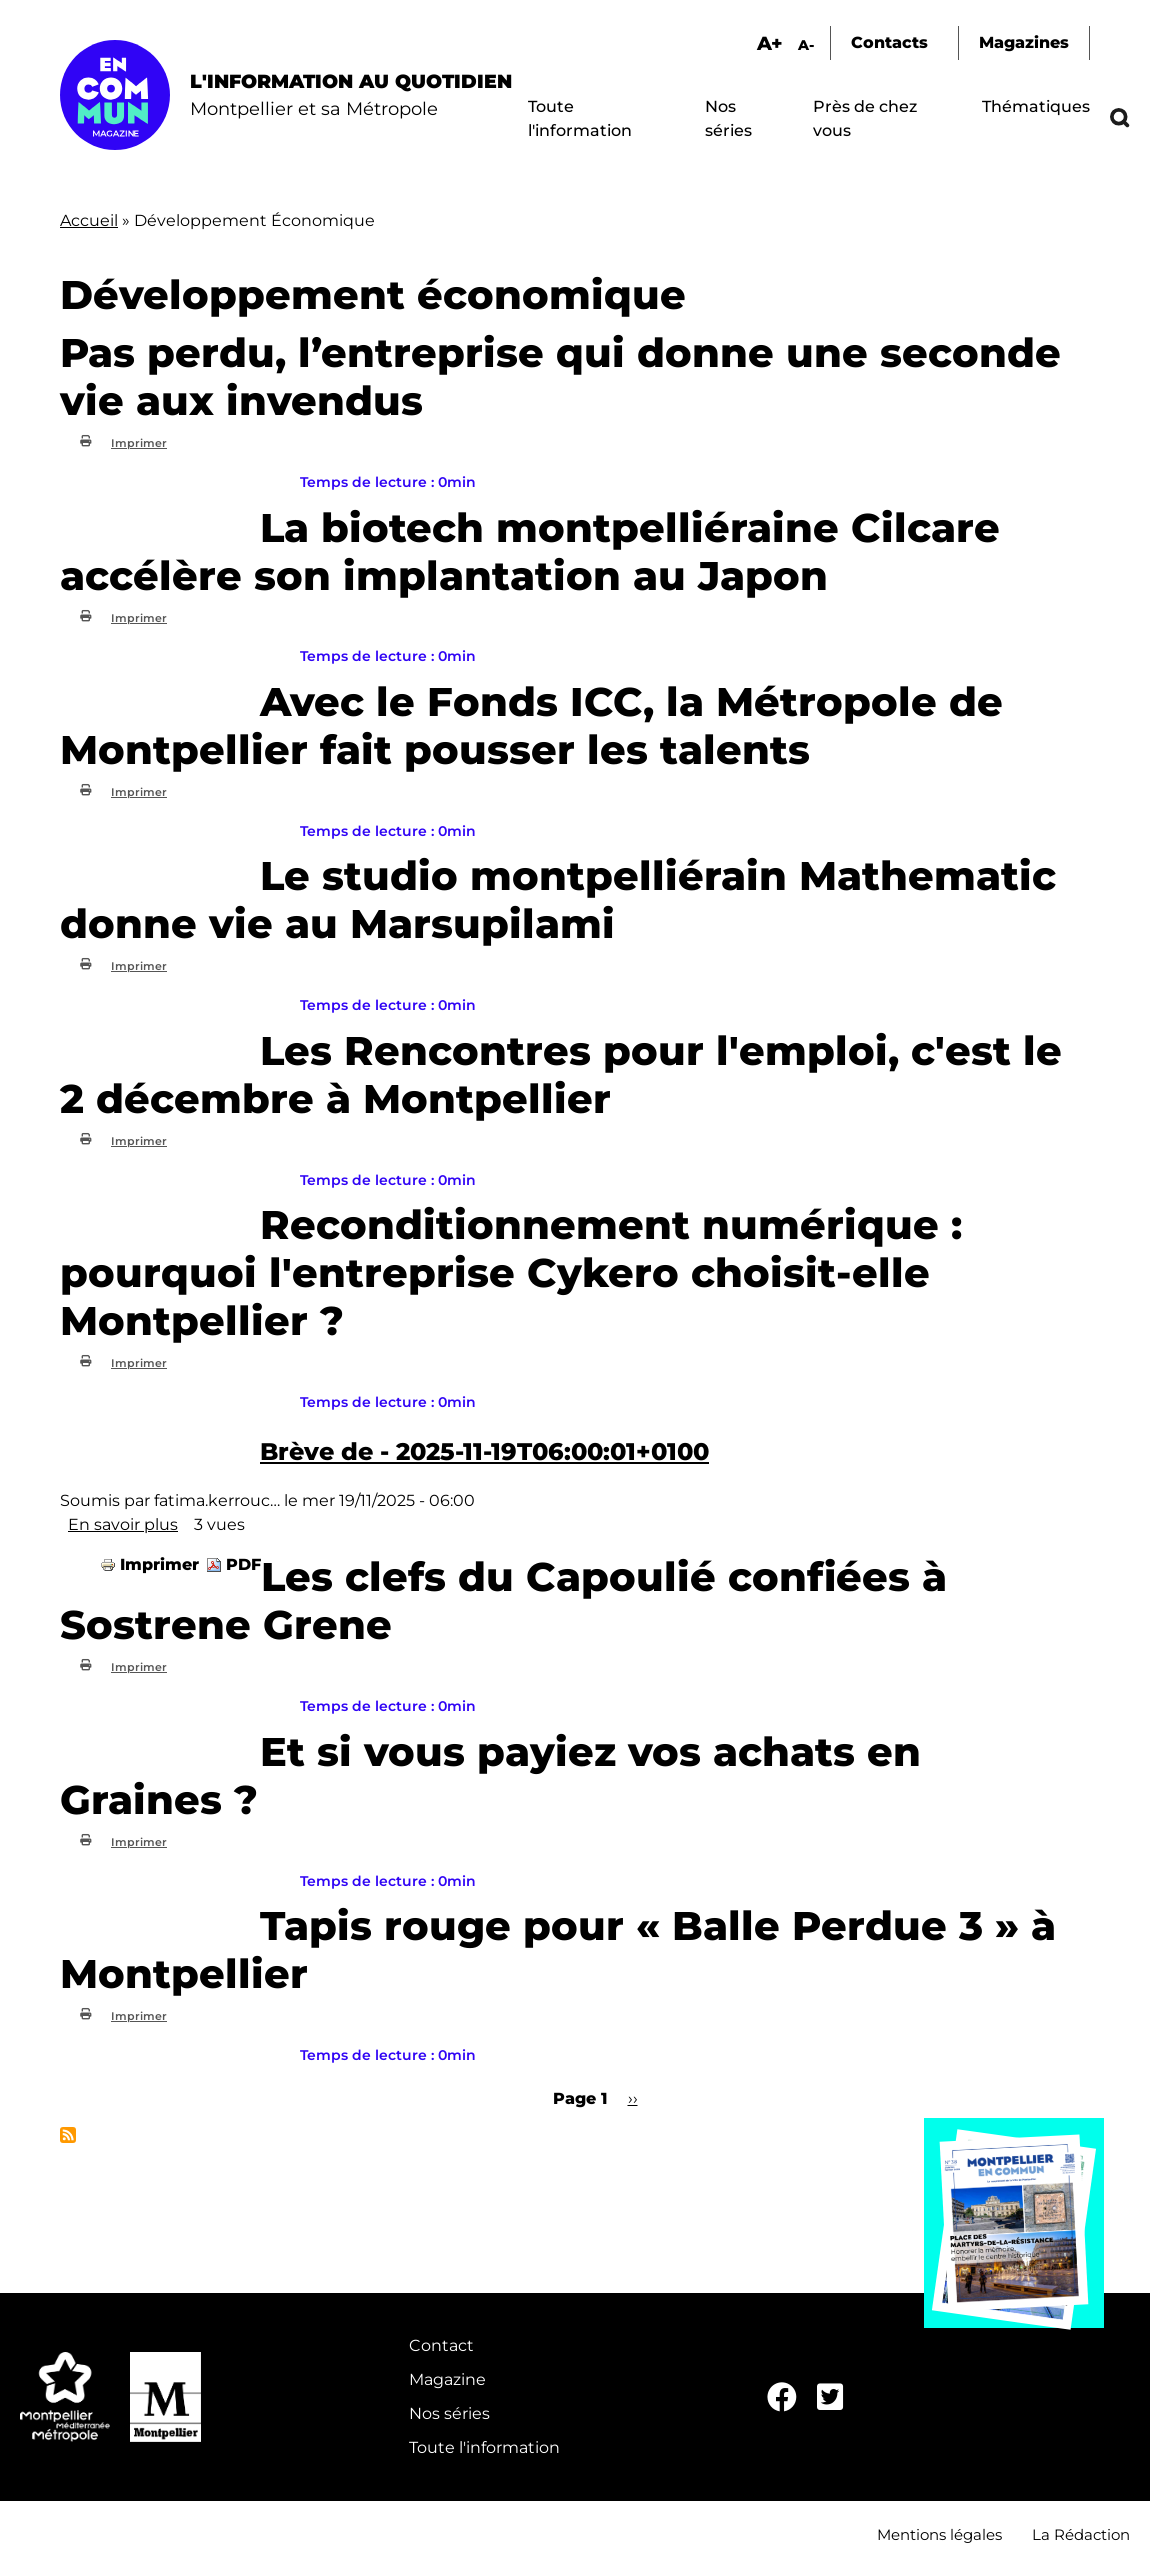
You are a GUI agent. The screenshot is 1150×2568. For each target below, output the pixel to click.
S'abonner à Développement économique (68, 2135)
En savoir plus (123, 1524)
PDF (243, 1564)
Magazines (1024, 42)
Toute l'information (484, 2447)
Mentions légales (939, 2534)
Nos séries (449, 2413)
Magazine (447, 2379)
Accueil (89, 220)
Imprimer (139, 443)
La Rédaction (1081, 2534)
